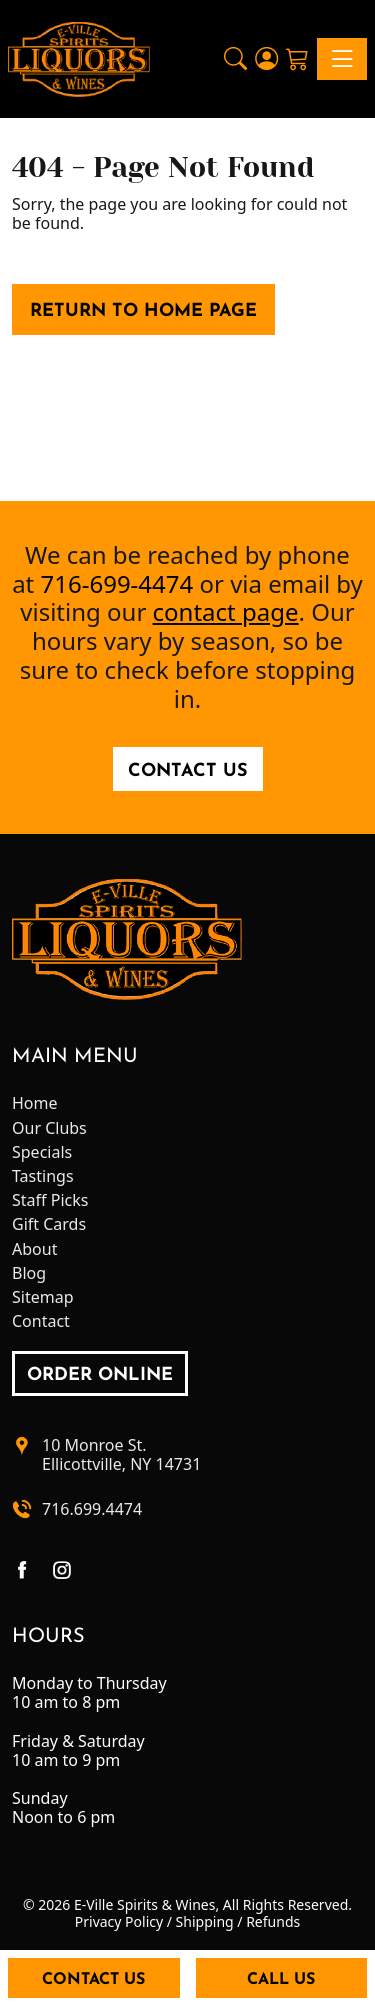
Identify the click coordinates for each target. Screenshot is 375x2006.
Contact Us (188, 771)
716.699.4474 (92, 1509)
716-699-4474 (117, 583)
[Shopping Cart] (297, 59)
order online (100, 1375)
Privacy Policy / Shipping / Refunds (187, 1921)
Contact (41, 1321)
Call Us (281, 1980)
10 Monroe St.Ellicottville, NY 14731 (121, 1455)
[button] (235, 59)
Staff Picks (50, 1200)
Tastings (43, 1176)
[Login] (266, 59)
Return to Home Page (143, 311)
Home (35, 1103)
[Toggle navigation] (342, 59)
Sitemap (43, 1297)
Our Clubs (49, 1128)
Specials (42, 1152)
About (34, 1249)
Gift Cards (49, 1224)
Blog (29, 1273)
